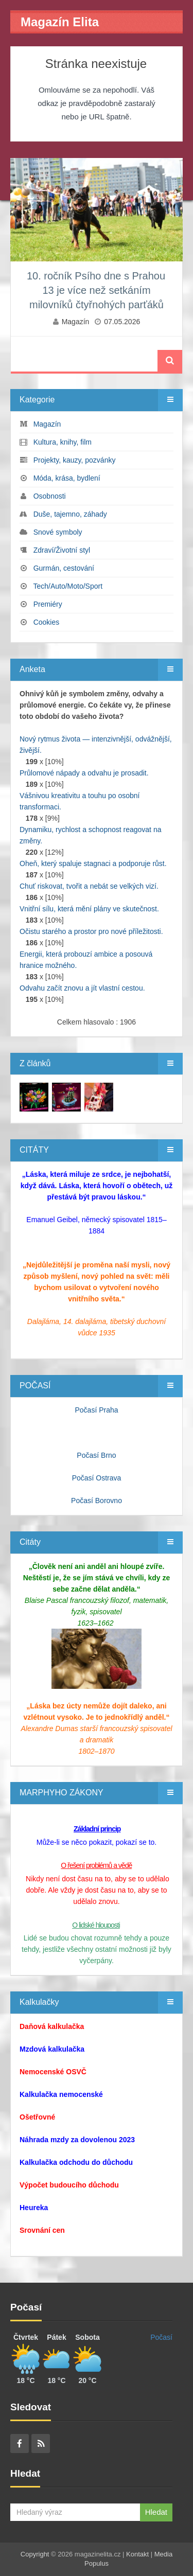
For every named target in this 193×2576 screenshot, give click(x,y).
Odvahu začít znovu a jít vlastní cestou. (82, 988)
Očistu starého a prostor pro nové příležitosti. (91, 931)
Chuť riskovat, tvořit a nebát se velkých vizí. (89, 886)
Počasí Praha (96, 1410)
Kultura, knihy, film (62, 442)
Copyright (35, 2554)
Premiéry (47, 604)
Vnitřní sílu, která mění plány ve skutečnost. (89, 909)
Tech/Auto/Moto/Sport (67, 586)
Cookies (46, 622)
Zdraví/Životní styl (61, 550)
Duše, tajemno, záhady (70, 514)
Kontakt (137, 2554)
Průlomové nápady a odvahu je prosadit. (84, 773)
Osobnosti (49, 496)
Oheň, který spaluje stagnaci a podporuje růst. (93, 863)
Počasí (161, 2337)
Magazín (76, 321)
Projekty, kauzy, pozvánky (74, 460)
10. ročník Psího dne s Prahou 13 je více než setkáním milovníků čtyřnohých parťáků (96, 290)
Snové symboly (57, 532)
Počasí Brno (96, 1455)
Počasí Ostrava (96, 1478)
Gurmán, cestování (63, 568)
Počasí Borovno (96, 1500)
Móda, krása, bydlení (66, 478)
